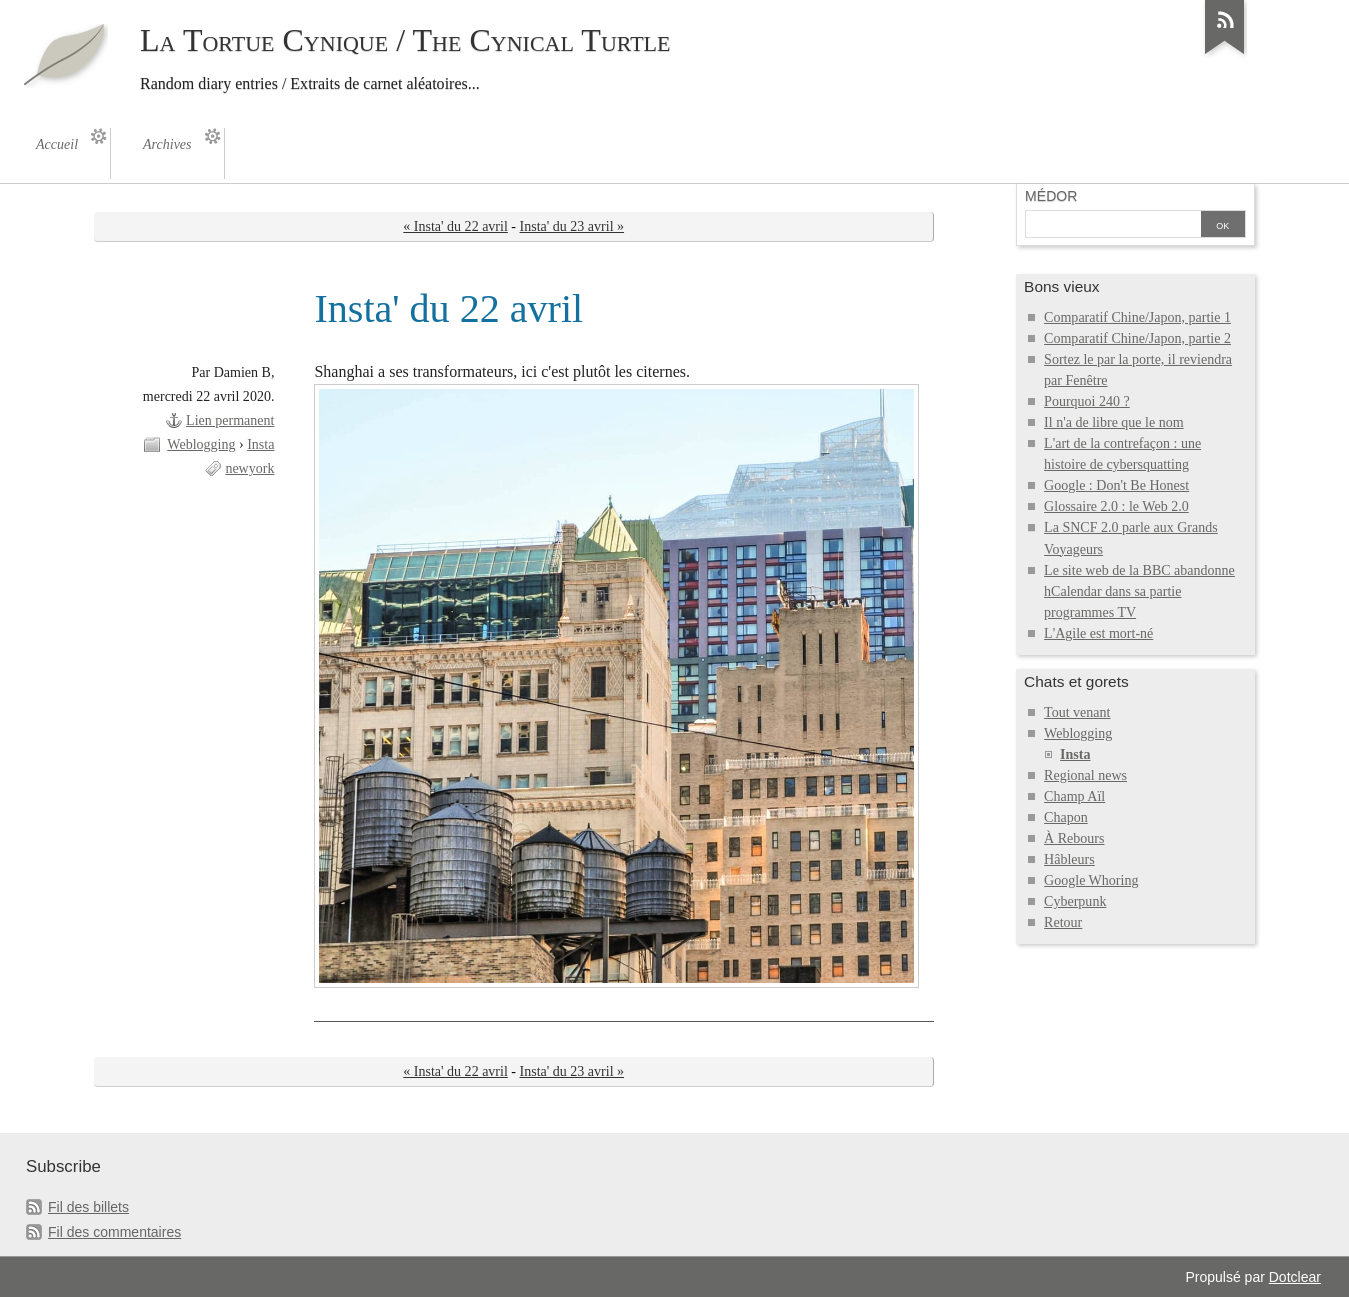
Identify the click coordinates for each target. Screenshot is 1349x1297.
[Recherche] (1113, 226)
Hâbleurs (1069, 859)
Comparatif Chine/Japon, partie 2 (1137, 338)
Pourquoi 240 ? (1087, 401)
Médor (1051, 196)
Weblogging (201, 444)
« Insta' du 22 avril (455, 226)
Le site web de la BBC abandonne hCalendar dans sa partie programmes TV (1139, 591)
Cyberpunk (1075, 901)
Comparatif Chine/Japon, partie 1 (1137, 317)
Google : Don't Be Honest (1116, 485)
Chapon (1066, 817)
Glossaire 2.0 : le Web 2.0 (1116, 506)
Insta (260, 444)
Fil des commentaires (114, 1232)
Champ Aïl (1074, 796)
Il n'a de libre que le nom (1114, 422)
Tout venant (1077, 712)
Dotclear (1295, 1277)
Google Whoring (1091, 880)
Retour (1063, 922)
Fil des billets (88, 1207)
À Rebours (1074, 838)
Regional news (1085, 775)
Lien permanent (230, 420)
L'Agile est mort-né (1098, 633)
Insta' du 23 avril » (572, 226)
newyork (249, 468)
